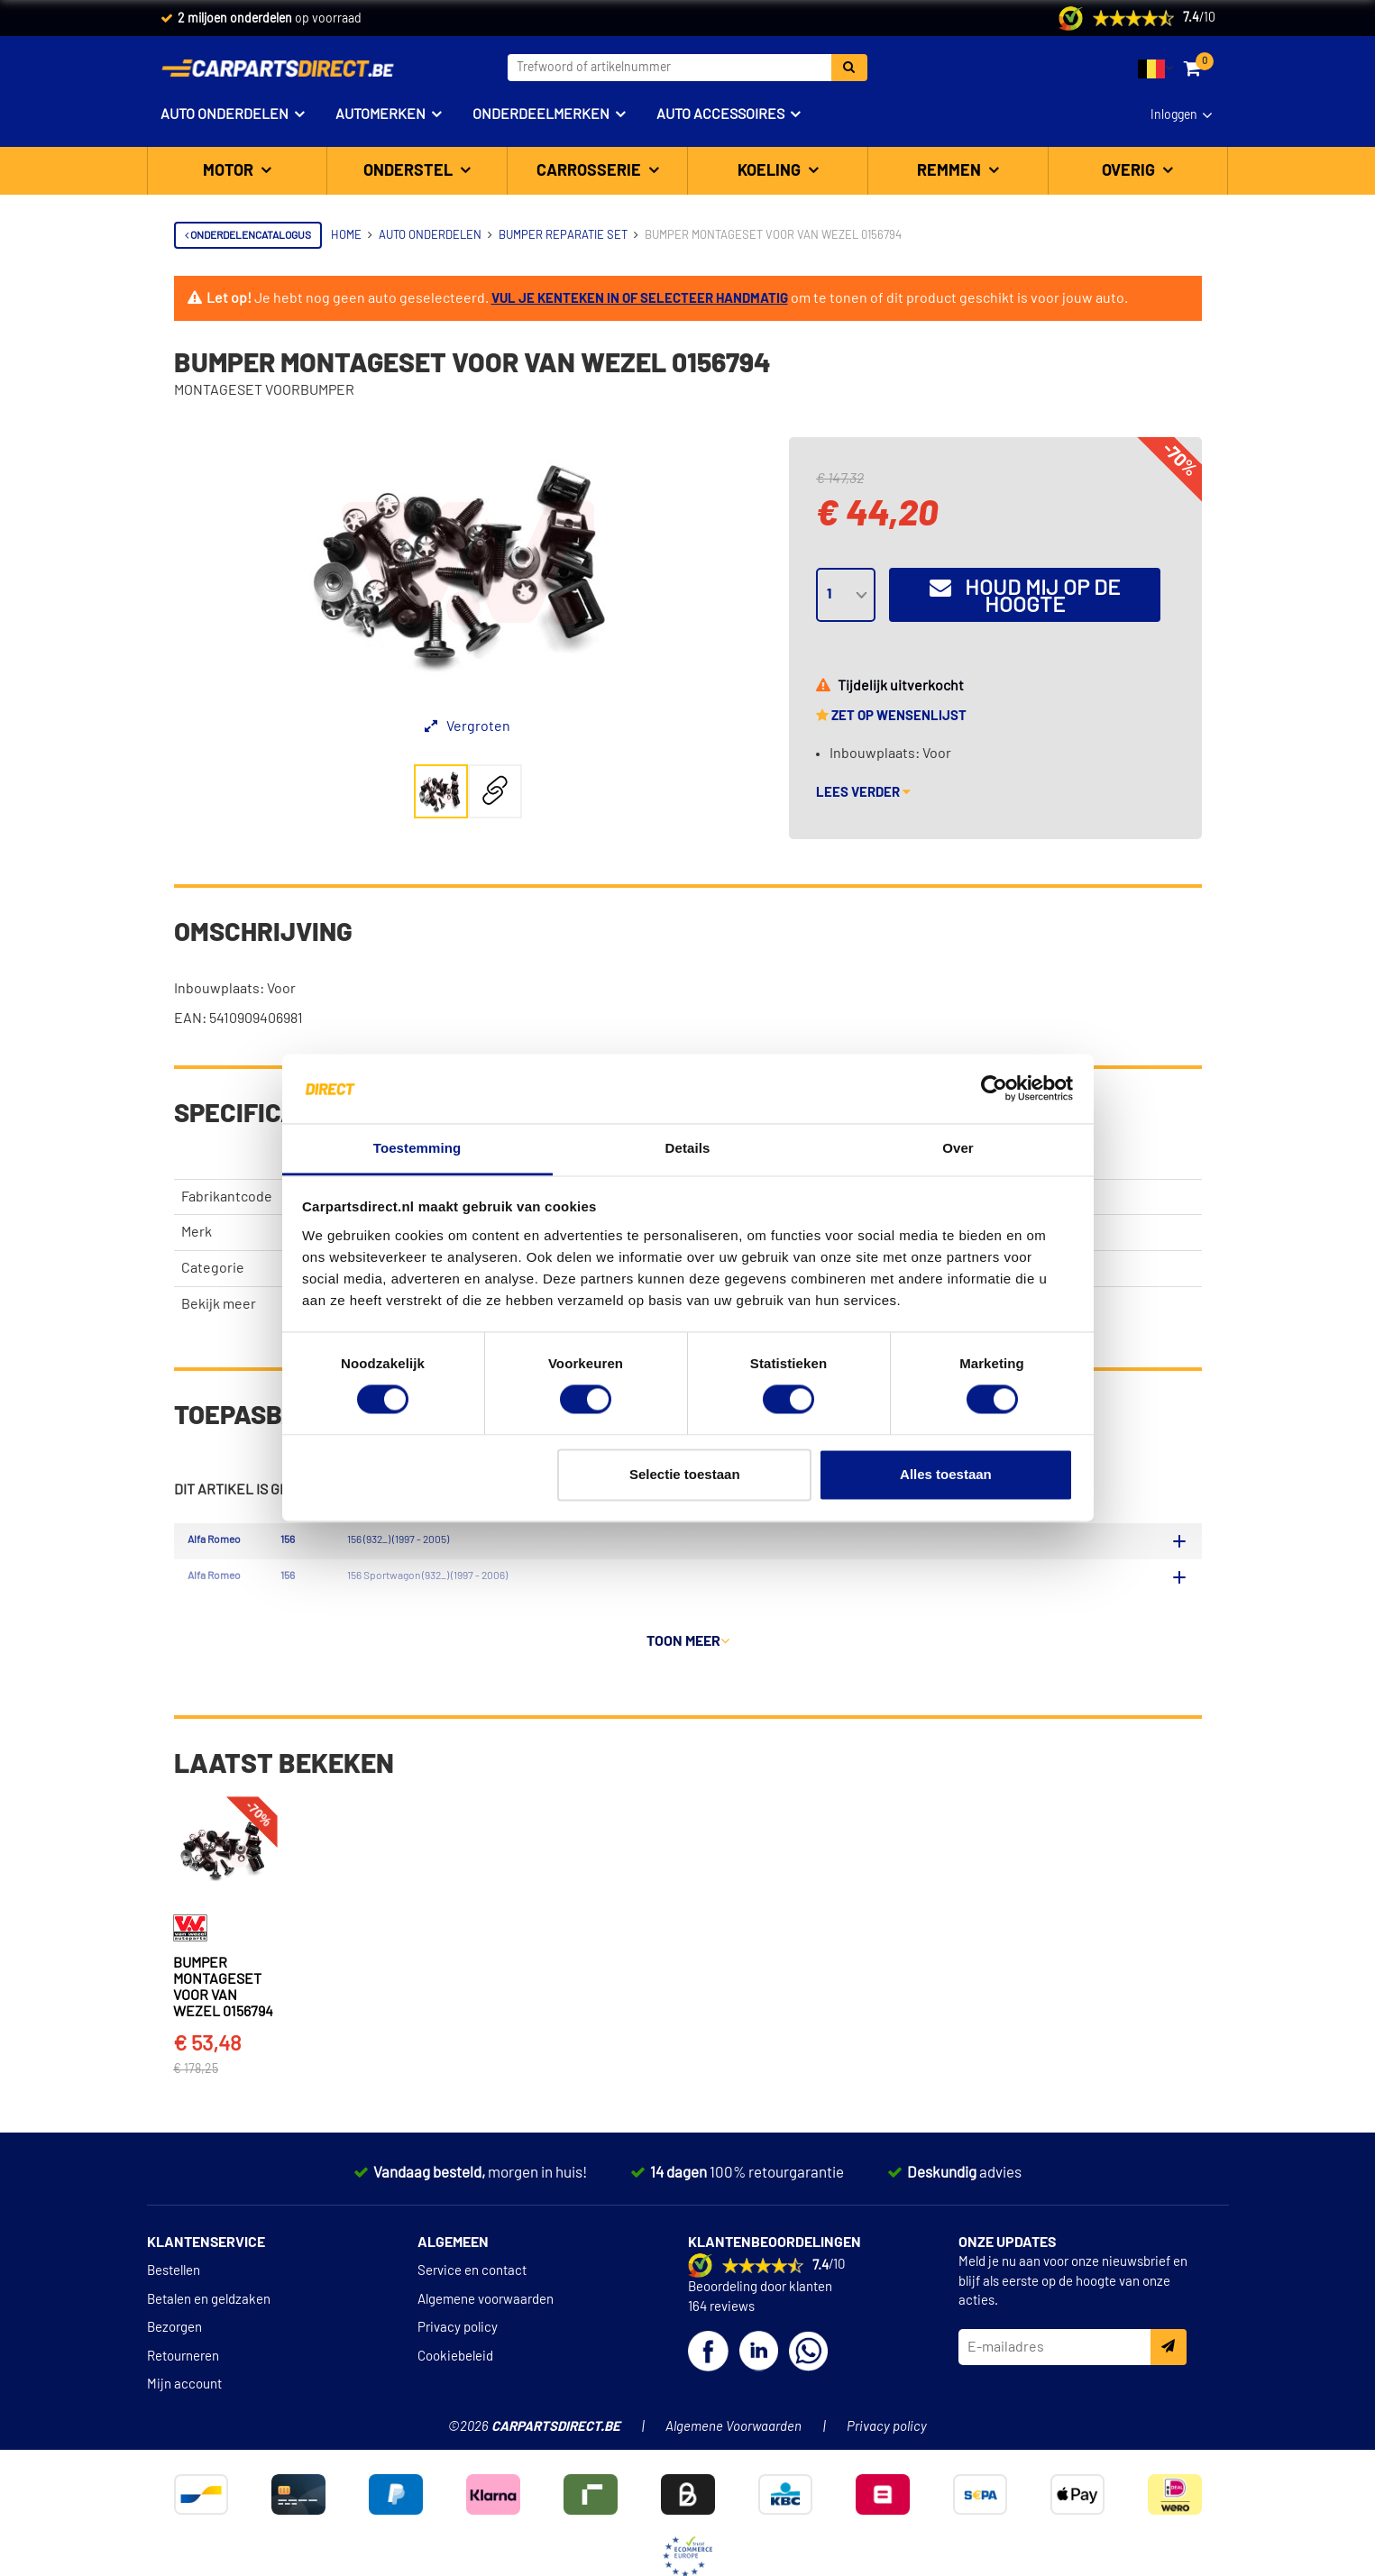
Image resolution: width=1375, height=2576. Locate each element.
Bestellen (173, 2314)
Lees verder (863, 792)
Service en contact (472, 2314)
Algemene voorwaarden (485, 2343)
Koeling (771, 171)
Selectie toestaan (684, 1474)
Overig (1130, 171)
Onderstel (409, 171)
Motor (230, 171)
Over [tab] (958, 1148)
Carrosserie (590, 171)
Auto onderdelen (224, 114)
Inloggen (1173, 115)
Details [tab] (687, 1148)
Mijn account (184, 2427)
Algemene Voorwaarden (733, 2469)
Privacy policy (457, 2371)
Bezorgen (174, 2371)
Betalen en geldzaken (208, 2343)
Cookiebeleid (455, 2399)
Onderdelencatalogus (248, 235)
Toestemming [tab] (417, 1148)
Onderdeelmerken (541, 114)
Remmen (951, 171)
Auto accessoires (720, 114)
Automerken (380, 114)
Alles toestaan (946, 1474)
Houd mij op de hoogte (1025, 596)
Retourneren (183, 2399)
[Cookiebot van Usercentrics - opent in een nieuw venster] (994, 1088)
